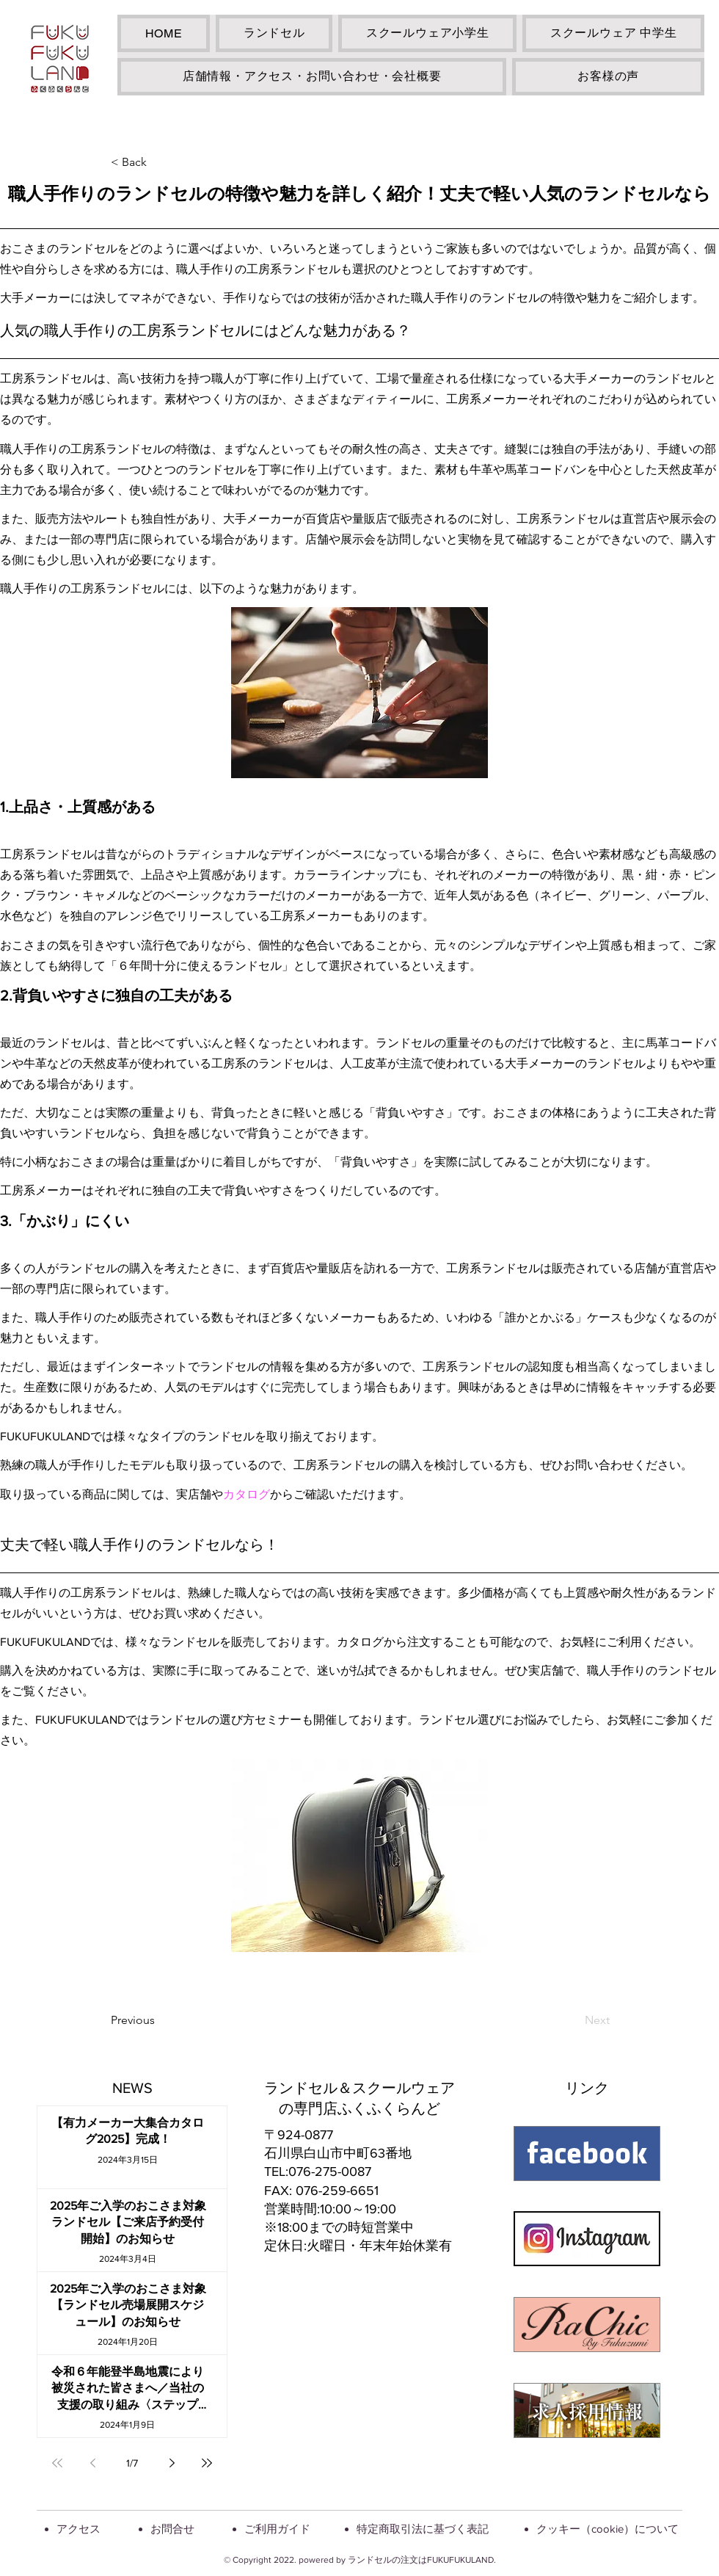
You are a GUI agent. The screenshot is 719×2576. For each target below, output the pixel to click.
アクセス (78, 2528)
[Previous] (159, 2020)
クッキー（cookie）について (607, 2528)
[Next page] (171, 2463)
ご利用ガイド (277, 2528)
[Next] (573, 2020)
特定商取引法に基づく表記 (423, 2528)
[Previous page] (92, 2463)
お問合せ (172, 2528)
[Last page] (207, 2463)
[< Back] (159, 162)
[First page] (57, 2463)
